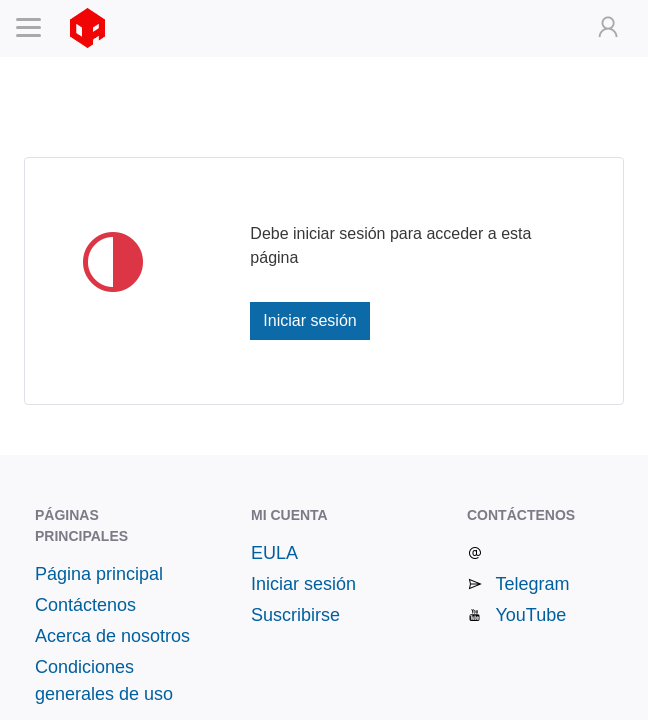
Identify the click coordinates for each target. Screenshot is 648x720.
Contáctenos (85, 605)
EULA (274, 553)
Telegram (532, 584)
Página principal (99, 574)
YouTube (530, 615)
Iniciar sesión (309, 320)
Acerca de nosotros (112, 636)
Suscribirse (295, 615)
